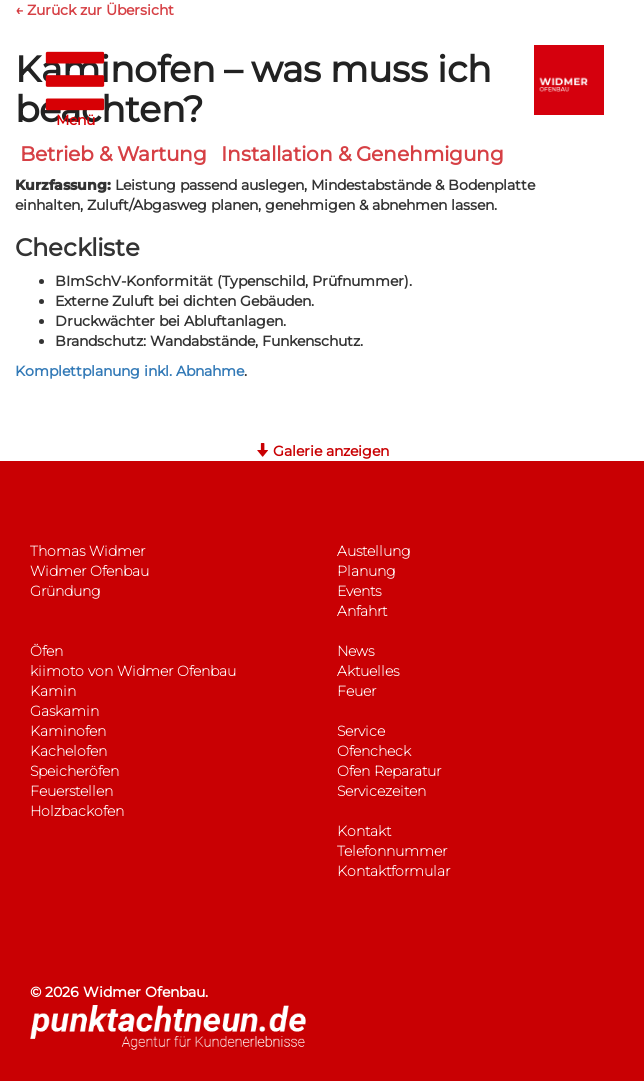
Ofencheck (374, 751)
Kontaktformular (393, 871)
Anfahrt (362, 611)
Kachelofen (68, 751)
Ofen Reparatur (389, 771)
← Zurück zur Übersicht (94, 10)
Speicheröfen (74, 771)
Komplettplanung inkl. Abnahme (129, 371)
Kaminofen (68, 731)
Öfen (46, 651)
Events (359, 591)
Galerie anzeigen (322, 451)
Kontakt (364, 831)
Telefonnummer (392, 851)
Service (361, 731)
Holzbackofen (77, 811)
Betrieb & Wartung (113, 154)
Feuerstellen (71, 791)
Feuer (356, 691)
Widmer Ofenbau (89, 571)
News (355, 651)
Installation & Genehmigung (362, 154)
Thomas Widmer (87, 551)
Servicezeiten (381, 791)
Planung (366, 571)
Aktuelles (368, 671)
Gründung (65, 591)
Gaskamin (64, 711)
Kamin (53, 691)
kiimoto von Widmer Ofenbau (133, 671)
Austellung (373, 551)
